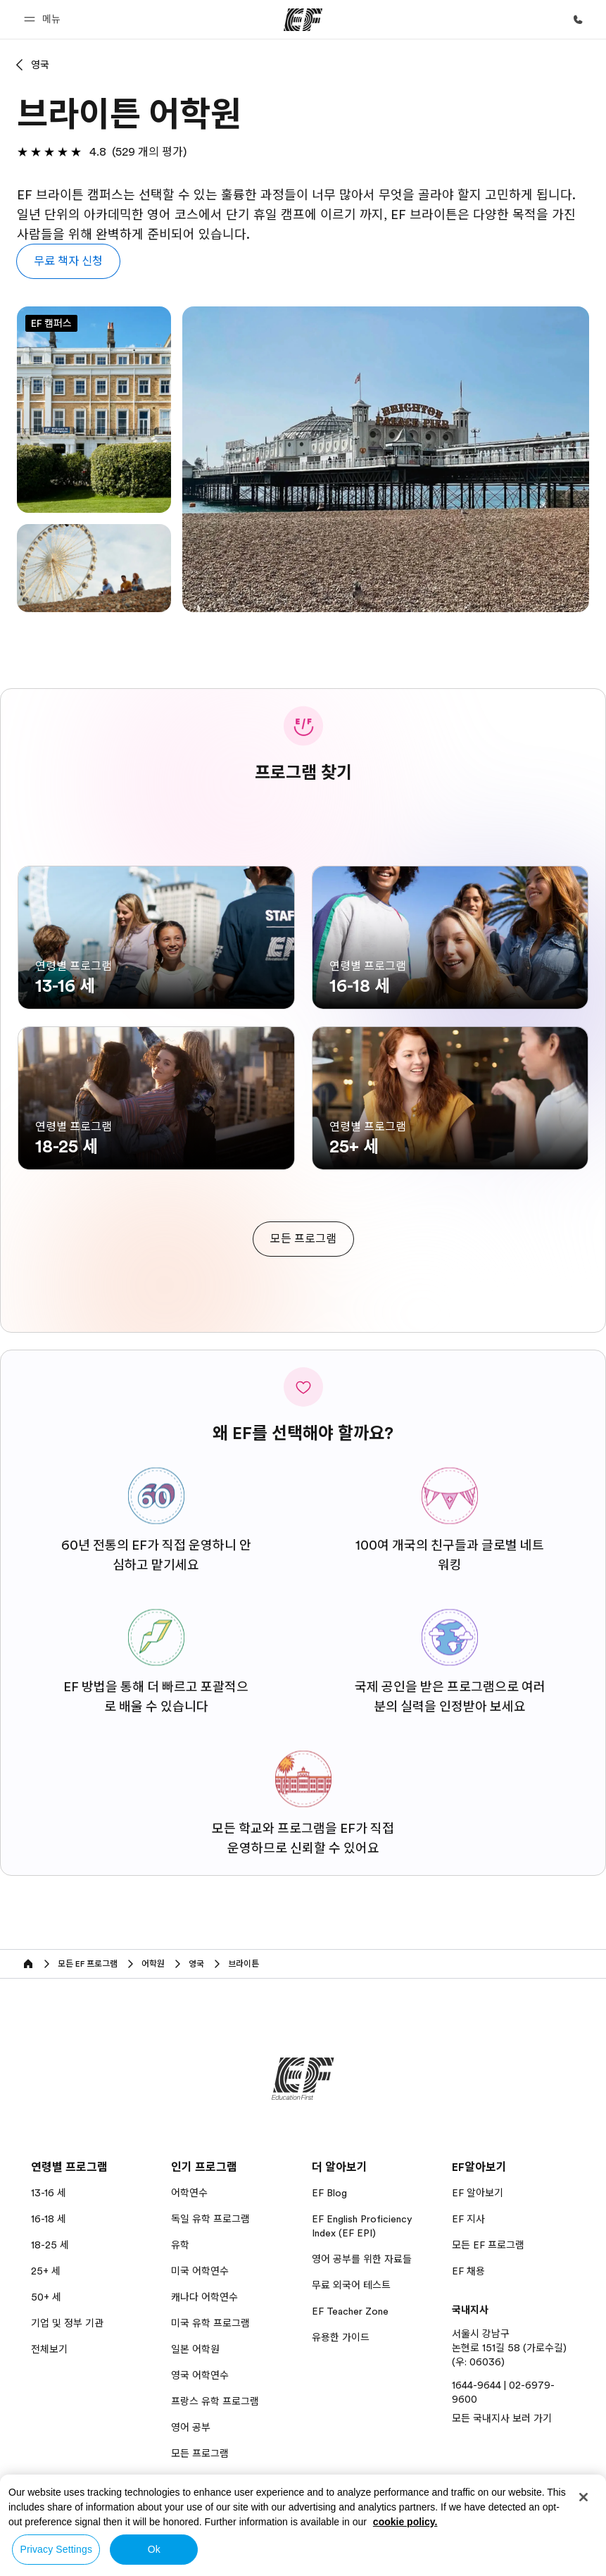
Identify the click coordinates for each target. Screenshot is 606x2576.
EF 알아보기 (477, 2192)
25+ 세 (46, 2271)
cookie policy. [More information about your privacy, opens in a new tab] (405, 2521)
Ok (154, 2549)
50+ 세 (46, 2297)
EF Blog (329, 2192)
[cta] (303, 1239)
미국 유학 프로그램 (210, 2323)
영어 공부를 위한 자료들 (362, 2259)
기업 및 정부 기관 (67, 2323)
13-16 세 (48, 2192)
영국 (40, 64)
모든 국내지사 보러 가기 (502, 2418)
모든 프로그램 (200, 2453)
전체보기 (49, 2349)
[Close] (583, 2497)
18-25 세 (50, 2245)
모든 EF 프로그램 (488, 2245)
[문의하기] (577, 19)
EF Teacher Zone (350, 2311)
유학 (180, 2245)
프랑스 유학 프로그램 (215, 2401)
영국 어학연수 (200, 2375)
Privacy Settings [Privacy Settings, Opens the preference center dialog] (56, 2549)
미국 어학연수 (200, 2271)
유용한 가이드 (341, 2337)
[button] (44, 19)
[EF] (303, 19)
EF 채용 (468, 2271)
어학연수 (189, 2192)
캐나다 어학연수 (204, 2297)
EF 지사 (468, 2219)
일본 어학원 (195, 2349)
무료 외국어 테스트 (351, 2285)
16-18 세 (48, 2219)
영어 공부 (190, 2427)
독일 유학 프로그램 (210, 2219)
